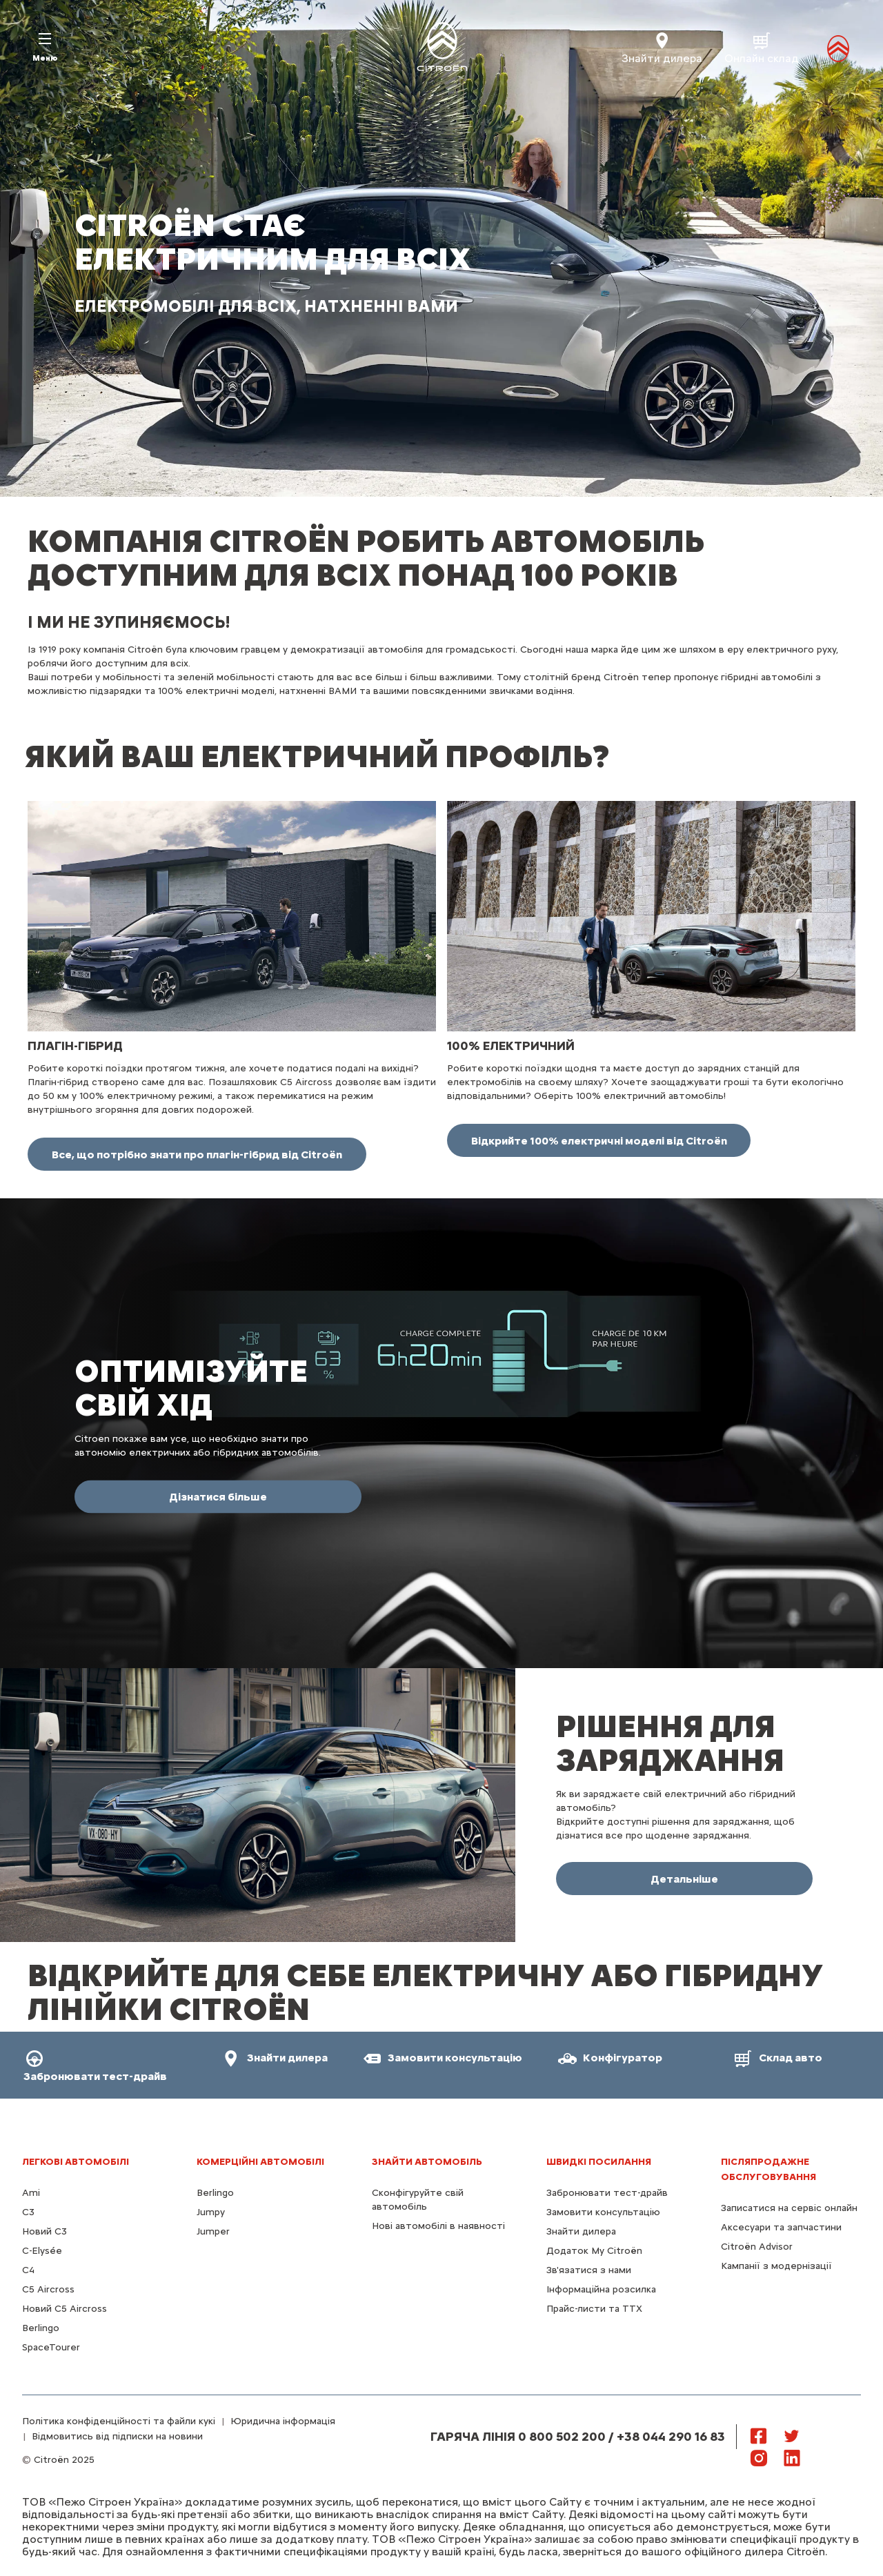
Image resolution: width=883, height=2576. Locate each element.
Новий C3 (44, 2231)
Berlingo (40, 2328)
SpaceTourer (51, 2347)
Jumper (213, 2231)
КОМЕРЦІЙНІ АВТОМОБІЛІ (260, 2162)
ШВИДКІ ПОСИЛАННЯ (598, 2162)
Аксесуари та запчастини (781, 2227)
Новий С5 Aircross (64, 2309)
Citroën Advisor (757, 2246)
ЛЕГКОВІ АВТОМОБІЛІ (75, 2162)
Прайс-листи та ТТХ (594, 2309)
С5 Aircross (48, 2289)
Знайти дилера (581, 2231)
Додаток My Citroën (594, 2251)
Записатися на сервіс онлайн (789, 2208)
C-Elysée (42, 2251)
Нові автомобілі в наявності (438, 2226)
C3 (28, 2212)
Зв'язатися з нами (588, 2270)
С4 (28, 2270)
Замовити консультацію (603, 2212)
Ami (31, 2193)
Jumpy (211, 2212)
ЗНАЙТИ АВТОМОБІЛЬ (427, 2162)
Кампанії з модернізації (776, 2266)
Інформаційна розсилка (601, 2289)
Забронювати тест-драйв (607, 2193)
